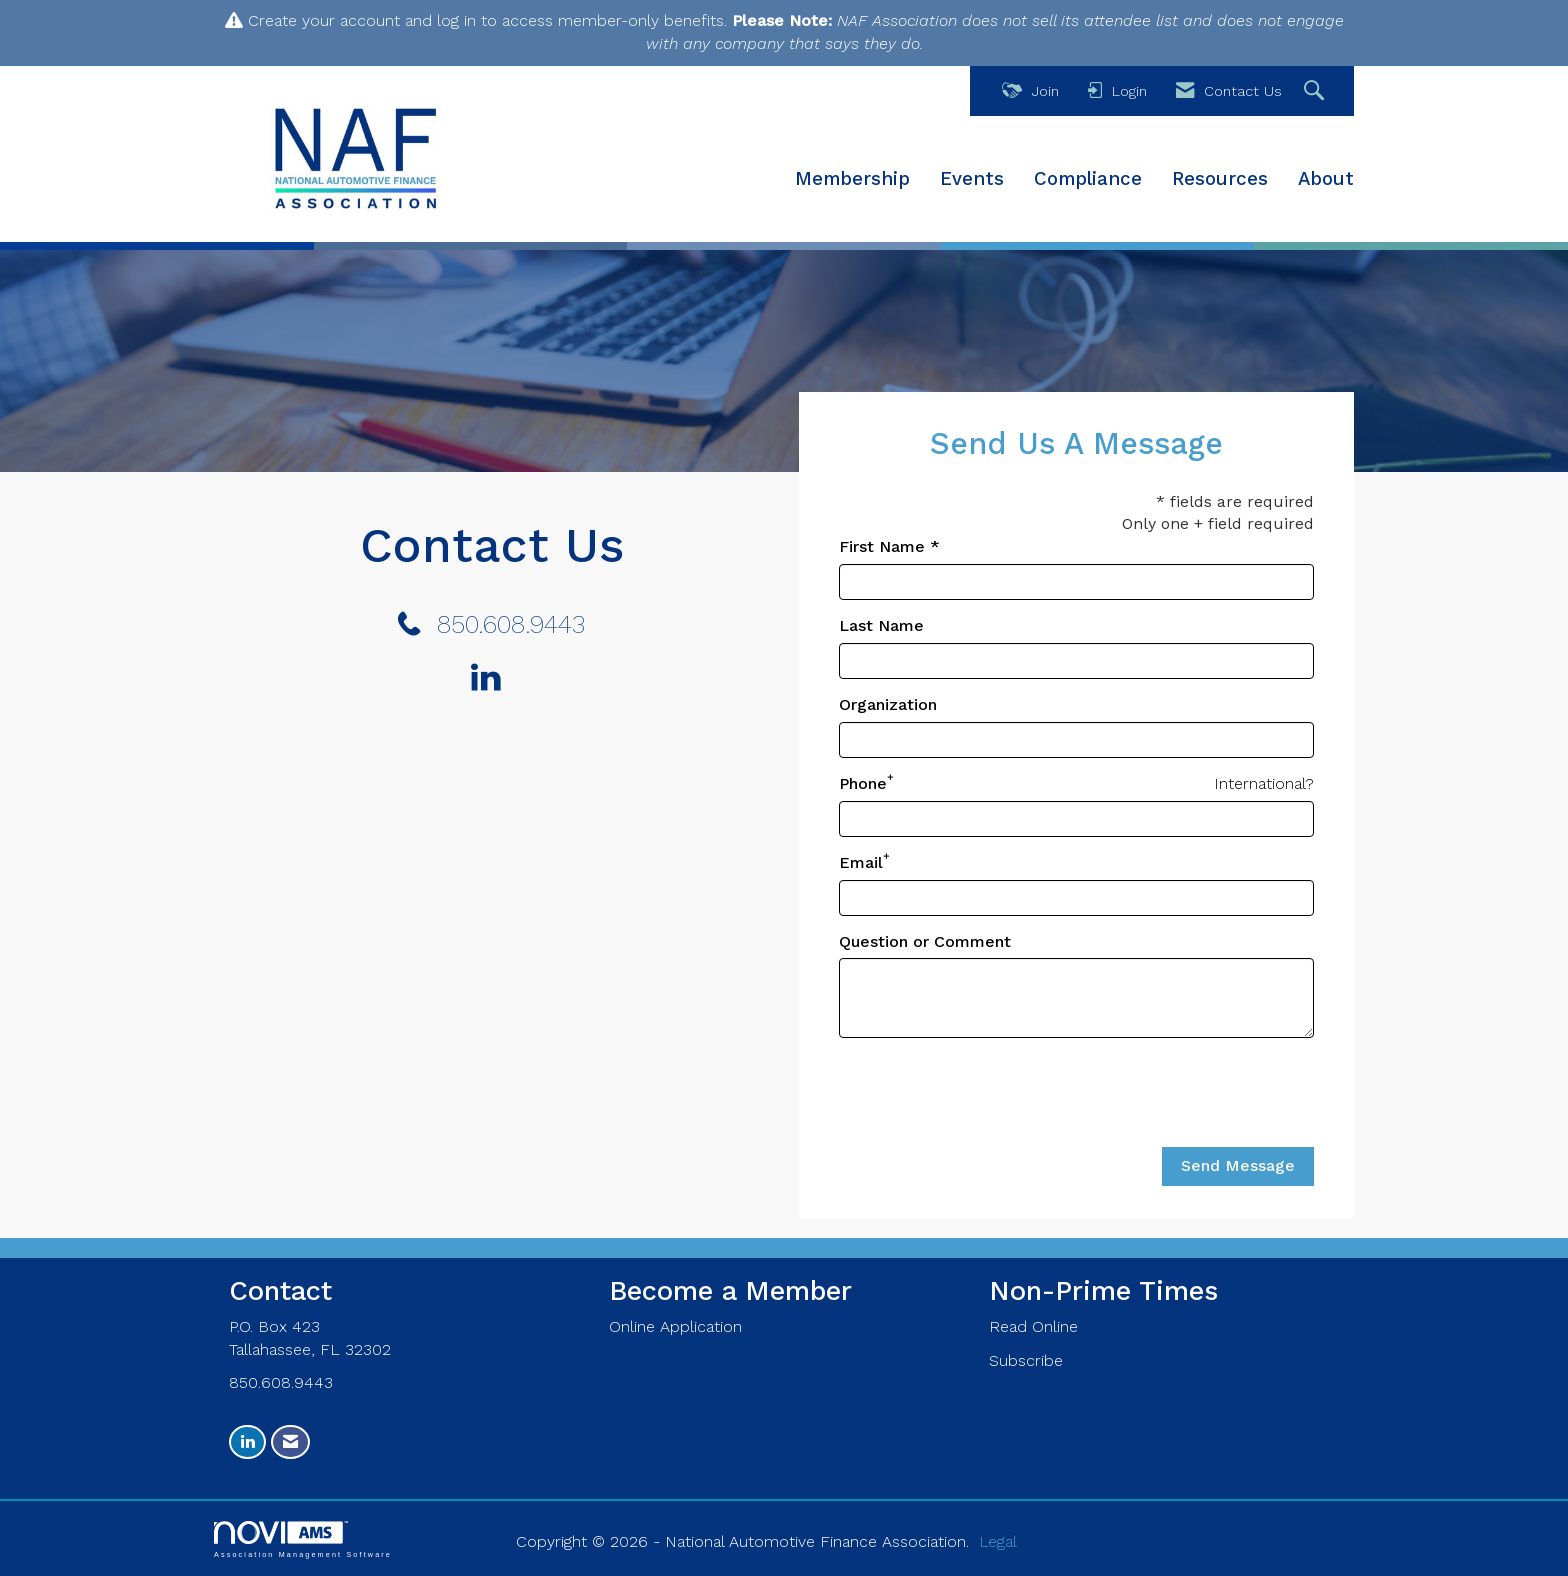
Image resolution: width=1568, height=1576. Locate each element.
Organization (888, 704)
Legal (998, 1541)
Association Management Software (303, 1539)
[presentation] (991, 1093)
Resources (1220, 179)
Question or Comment (925, 941)
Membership (852, 179)
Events (972, 179)
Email (861, 862)
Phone (863, 783)
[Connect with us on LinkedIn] (491, 679)
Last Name (881, 625)
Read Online (1033, 1326)
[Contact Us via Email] (290, 1442)
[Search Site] (1316, 91)
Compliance (1088, 179)
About (1326, 179)
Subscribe (1026, 1360)
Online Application (675, 1326)
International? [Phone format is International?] (1264, 783)
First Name (882, 546)
